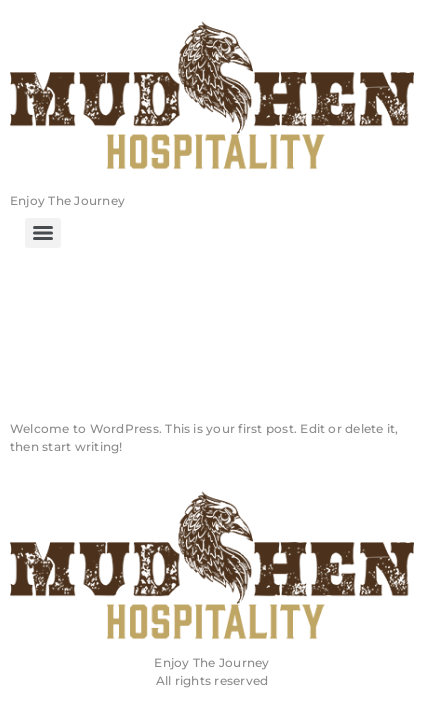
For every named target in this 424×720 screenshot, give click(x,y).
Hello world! (159, 366)
